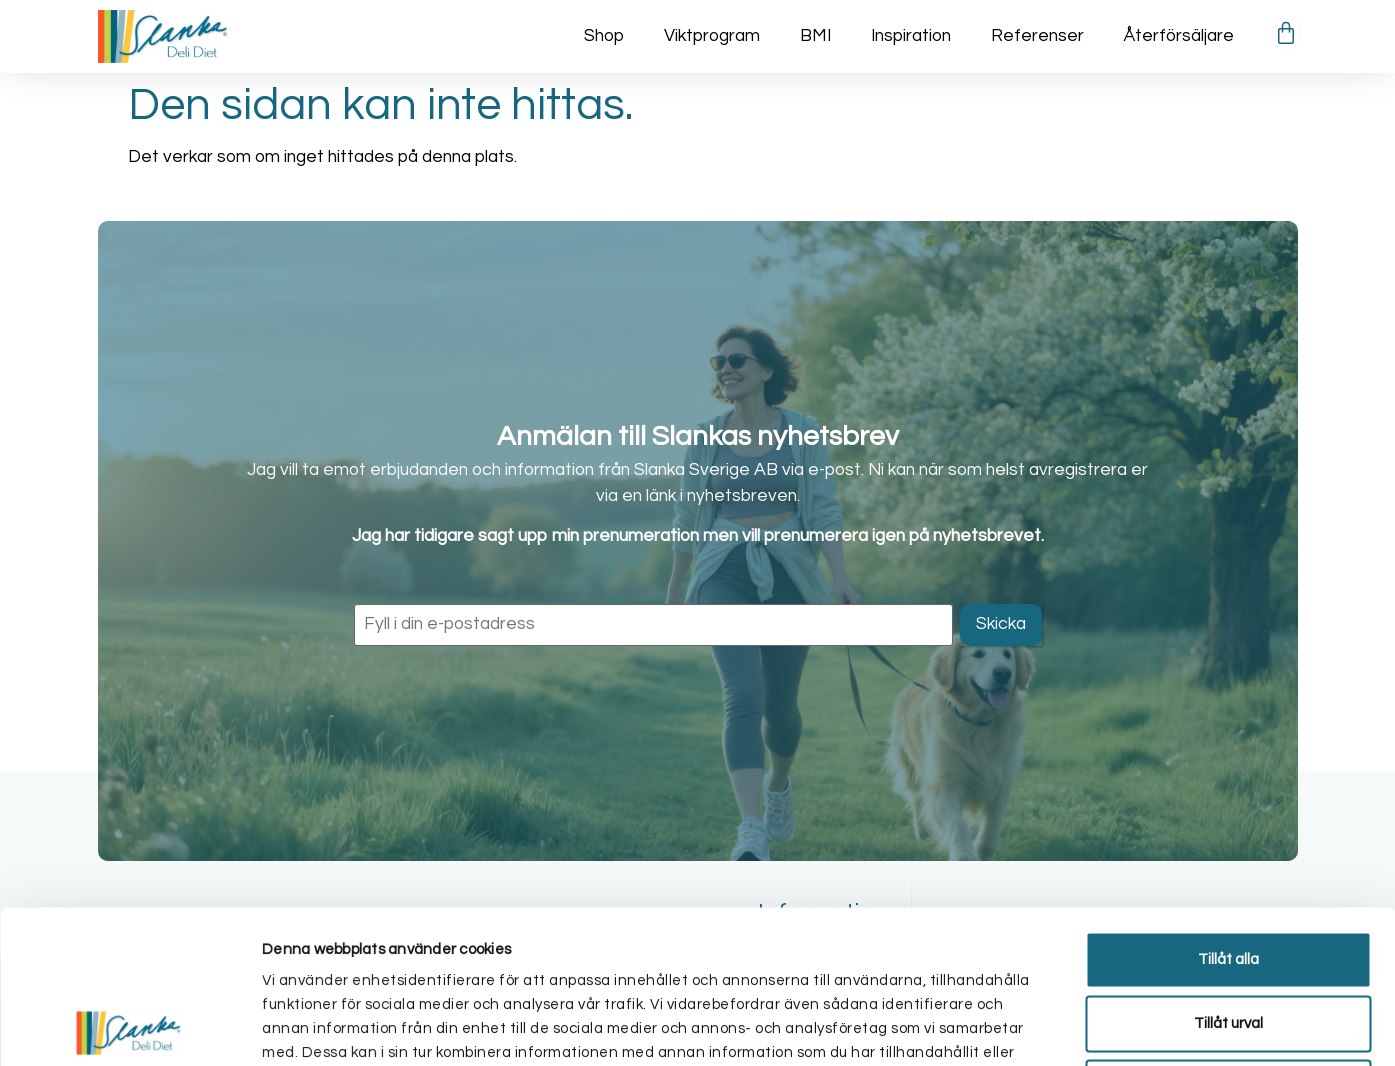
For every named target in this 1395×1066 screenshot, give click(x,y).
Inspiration (911, 36)
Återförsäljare (1179, 36)
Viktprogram (712, 36)
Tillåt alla (1228, 806)
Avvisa (1228, 934)
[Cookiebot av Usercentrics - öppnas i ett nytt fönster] (129, 1027)
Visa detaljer (1067, 1026)
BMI (815, 36)
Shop (604, 36)
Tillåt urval (1228, 870)
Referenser (1037, 36)
